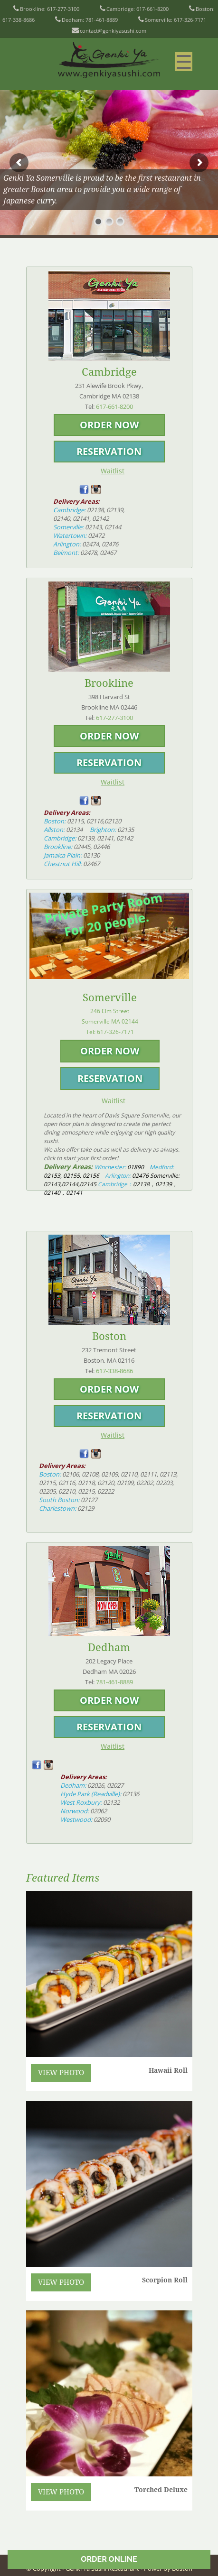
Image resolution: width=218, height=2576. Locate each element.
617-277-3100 (63, 8)
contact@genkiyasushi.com (113, 30)
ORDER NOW (109, 424)
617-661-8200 (152, 8)
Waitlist (112, 470)
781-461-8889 (101, 19)
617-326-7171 (190, 19)
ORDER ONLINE (109, 2559)
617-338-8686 (18, 19)
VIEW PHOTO (61, 2072)
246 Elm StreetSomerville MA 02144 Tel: (110, 1021)
